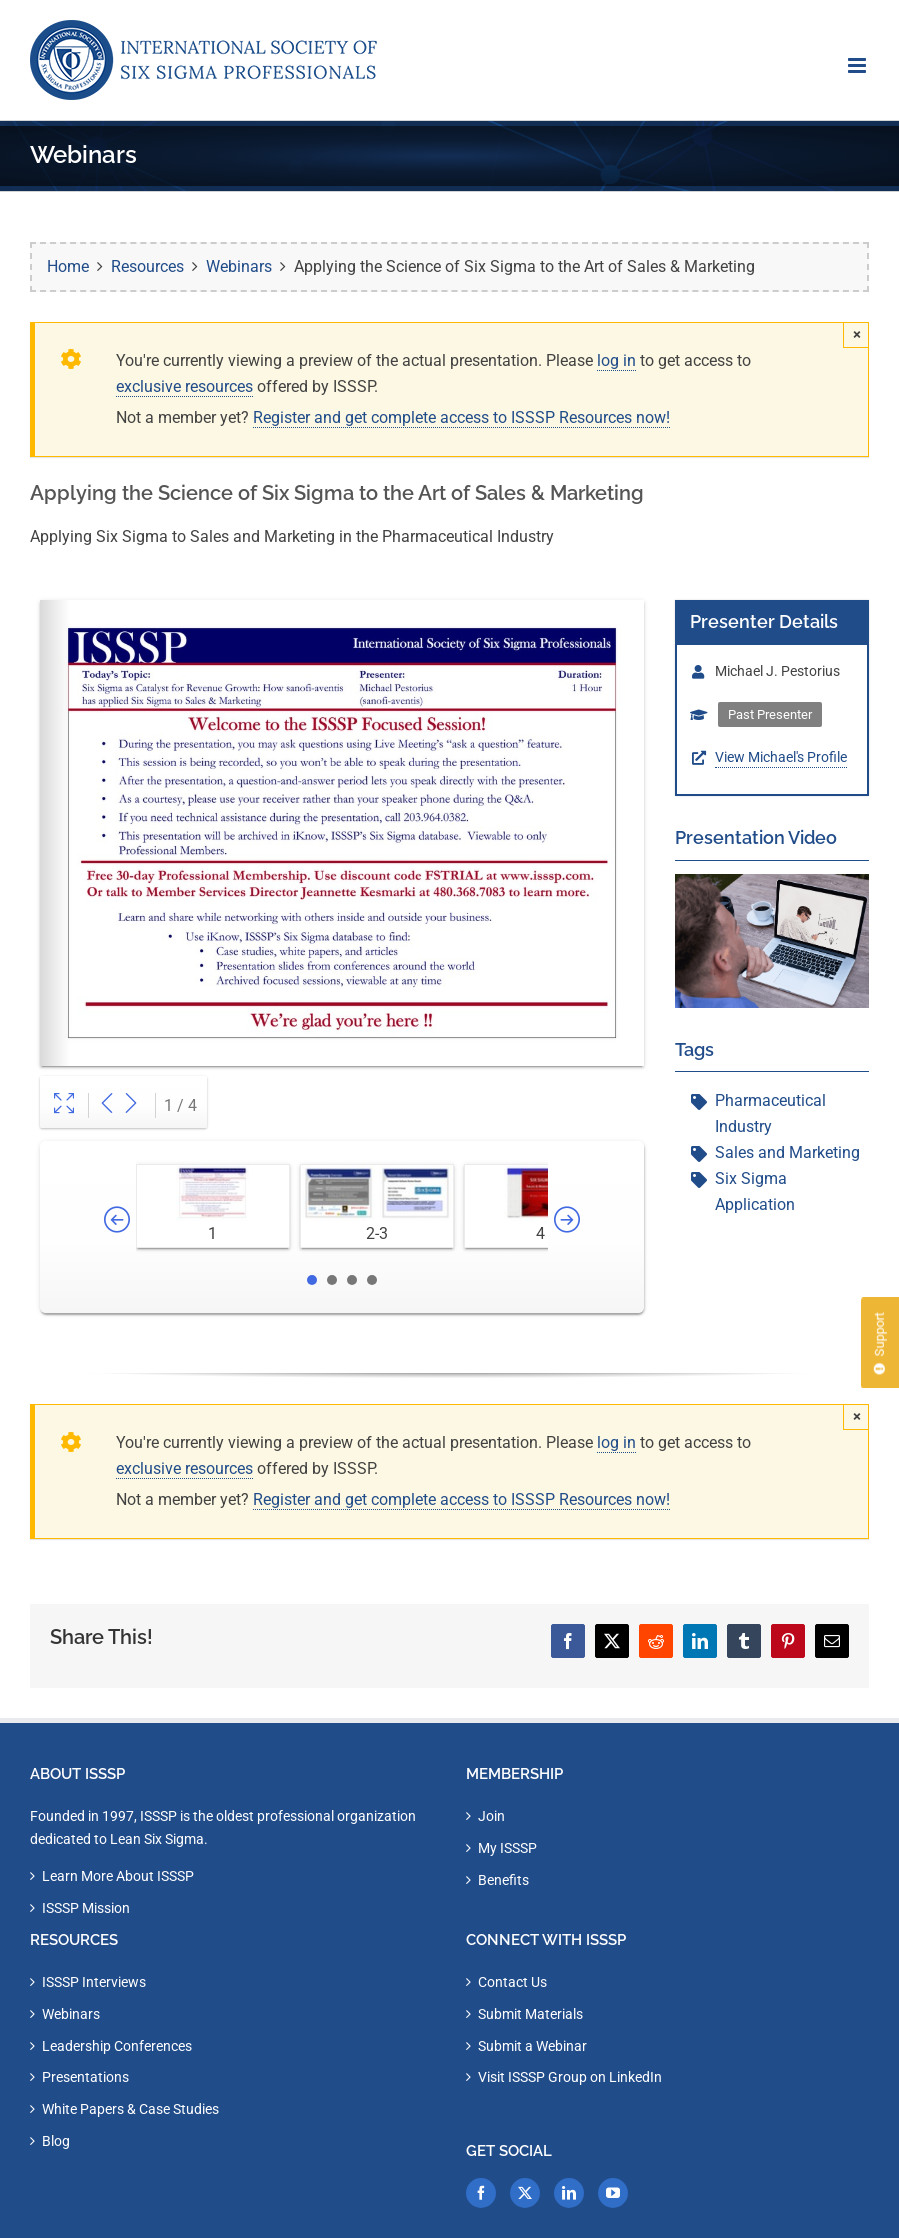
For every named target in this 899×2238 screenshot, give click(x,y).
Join (491, 1816)
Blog (56, 2141)
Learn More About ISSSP (118, 1876)
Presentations (85, 2077)
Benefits (503, 1880)
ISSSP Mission (86, 1908)
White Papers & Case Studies (130, 2109)
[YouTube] (613, 2193)
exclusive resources (184, 386)
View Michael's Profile (781, 757)
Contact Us (512, 1982)
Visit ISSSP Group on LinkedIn (570, 2077)
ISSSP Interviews (94, 1982)
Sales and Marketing (787, 1152)
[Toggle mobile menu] (858, 65)
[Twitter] (525, 2193)
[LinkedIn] (569, 2193)
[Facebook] (481, 2193)
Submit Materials (530, 2014)
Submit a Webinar (532, 2046)
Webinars (71, 2014)
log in (616, 360)
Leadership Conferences (117, 2046)
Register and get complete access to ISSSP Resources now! (461, 417)
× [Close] (857, 334)
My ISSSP (507, 1848)
